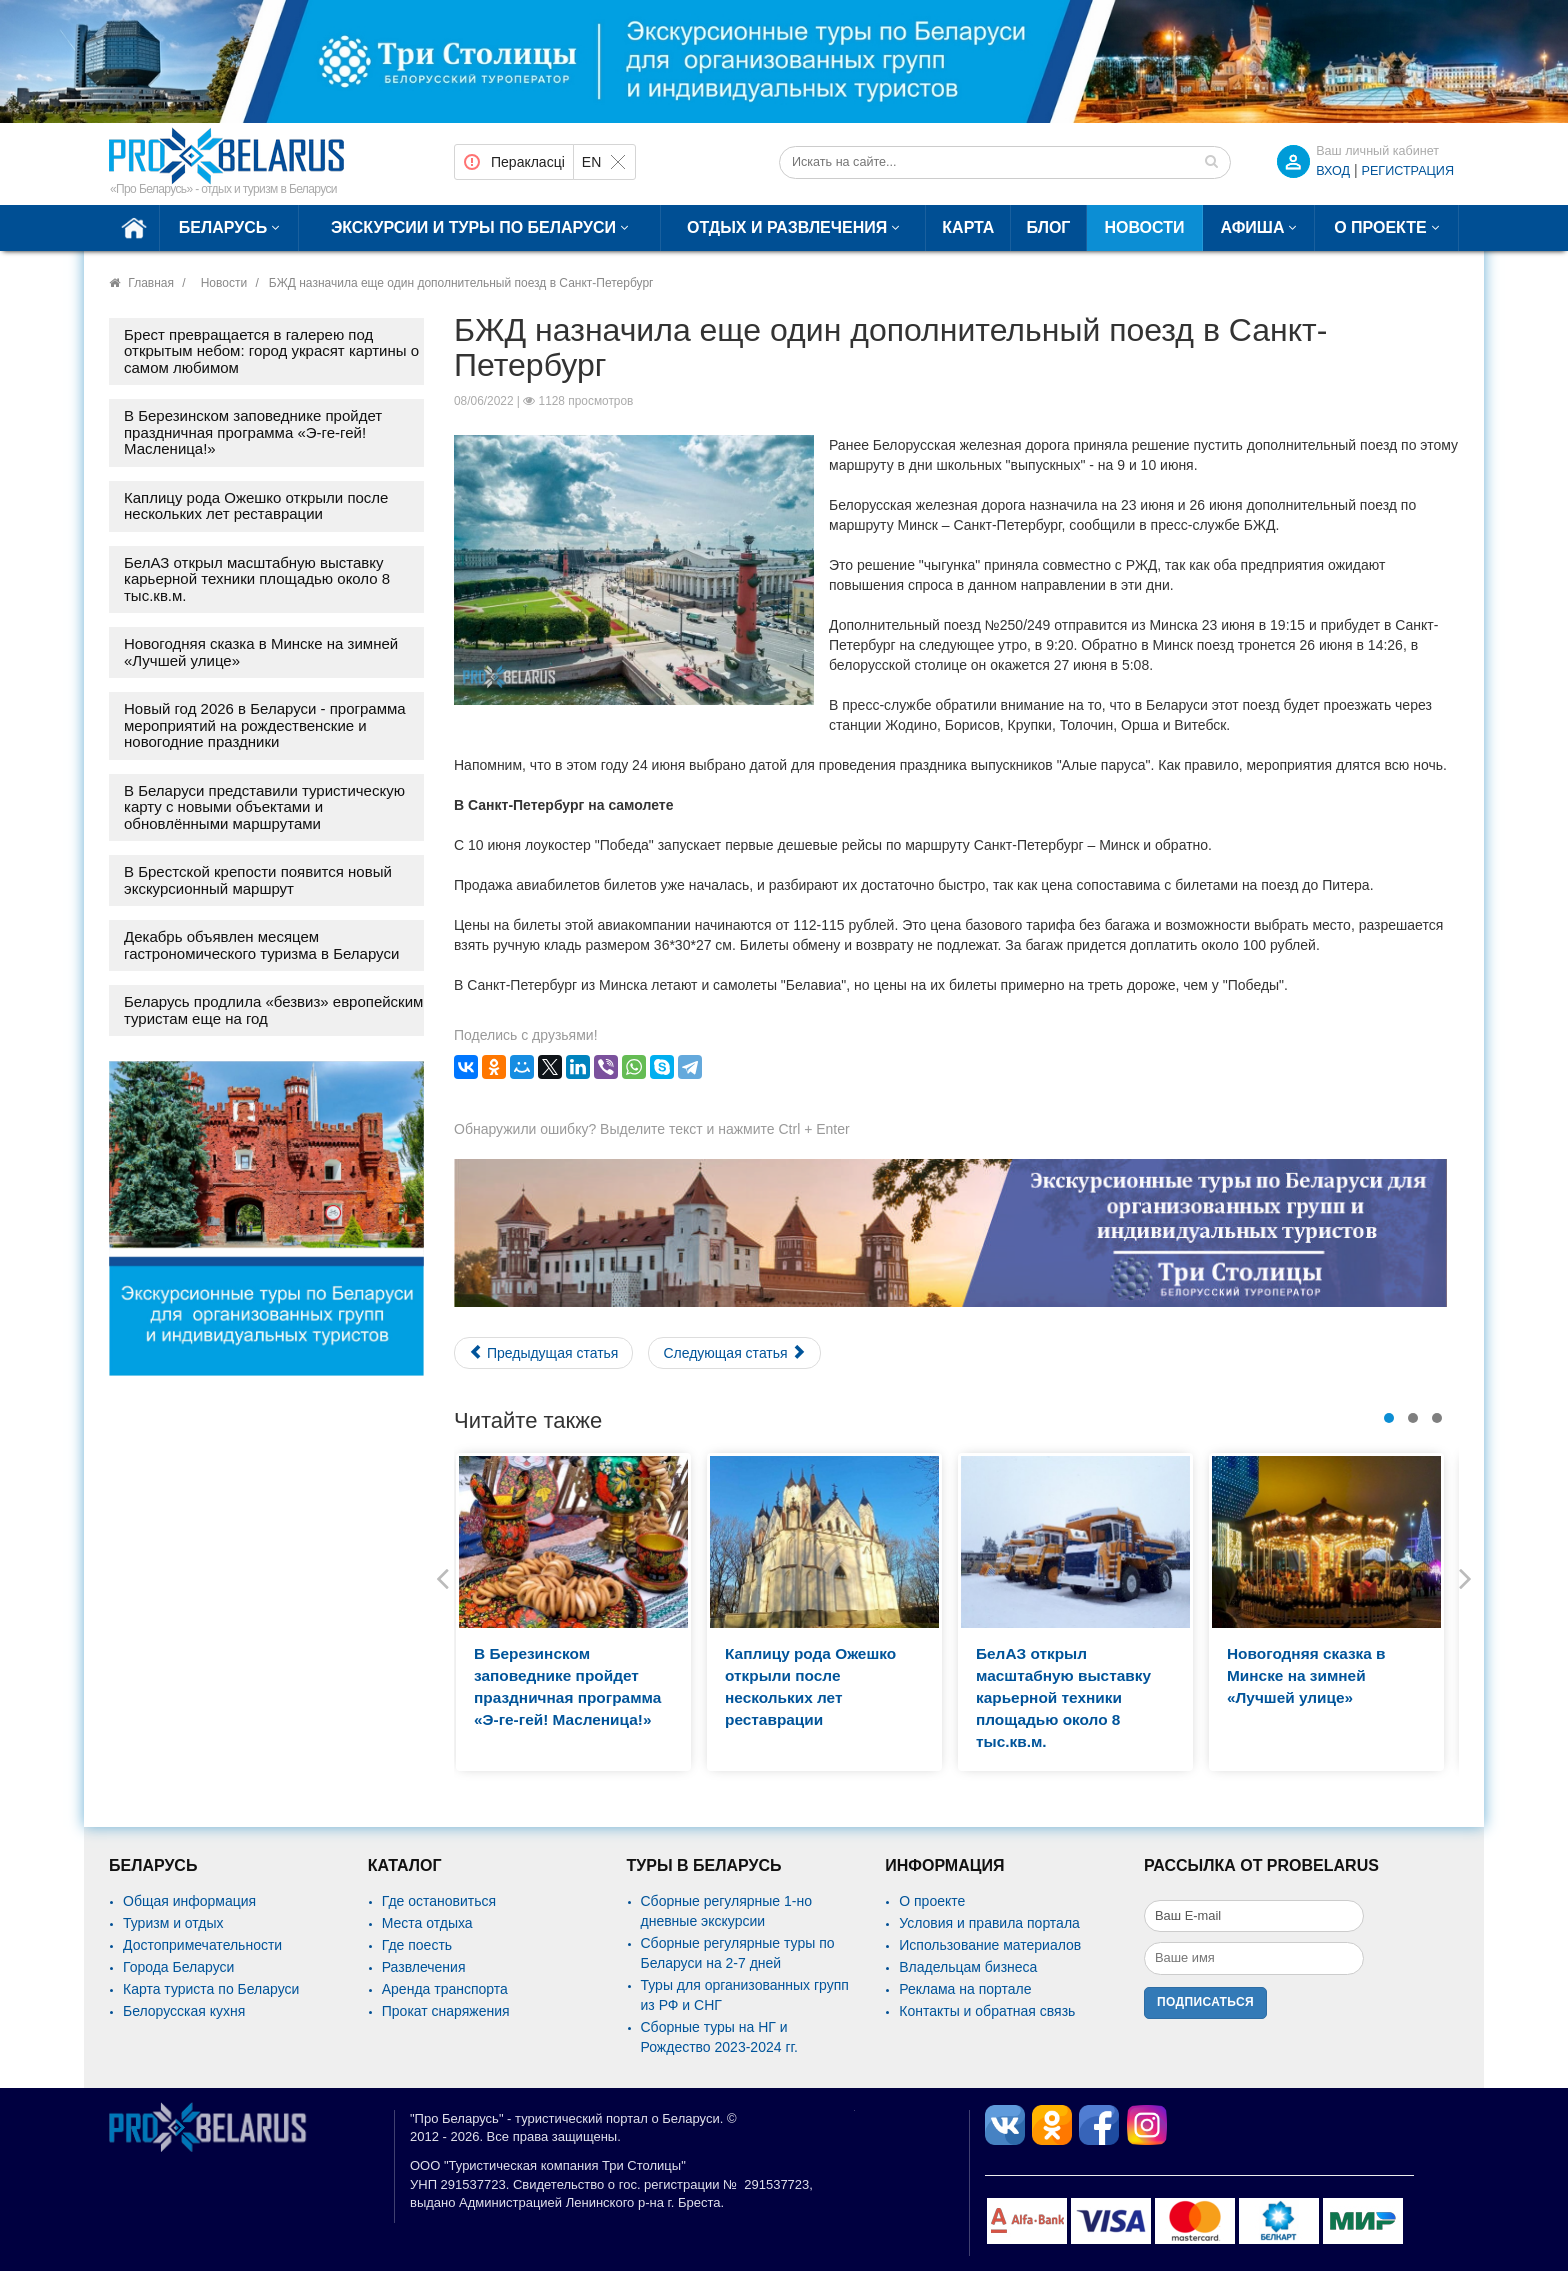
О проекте (1380, 227)
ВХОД (1333, 171)
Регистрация (1408, 171)
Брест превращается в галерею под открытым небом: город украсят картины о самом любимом (271, 351)
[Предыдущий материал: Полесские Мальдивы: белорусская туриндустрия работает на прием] (543, 1353)
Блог (1049, 227)
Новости (1144, 227)
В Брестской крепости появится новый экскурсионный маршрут (258, 880)
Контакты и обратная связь (987, 2011)
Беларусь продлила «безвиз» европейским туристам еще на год (273, 1010)
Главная (151, 283)
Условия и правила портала (989, 1923)
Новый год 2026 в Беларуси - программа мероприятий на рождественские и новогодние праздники (265, 725)
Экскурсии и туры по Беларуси (473, 227)
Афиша (1253, 227)
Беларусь (223, 227)
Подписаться (1205, 2002)
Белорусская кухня (184, 2011)
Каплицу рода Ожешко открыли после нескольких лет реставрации (256, 506)
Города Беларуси (178, 1967)
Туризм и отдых (173, 1923)
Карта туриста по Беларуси (211, 1989)
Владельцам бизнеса (968, 1967)
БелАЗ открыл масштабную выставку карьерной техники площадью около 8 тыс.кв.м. (257, 579)
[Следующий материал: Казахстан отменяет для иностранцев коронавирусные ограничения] (734, 1353)
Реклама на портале (965, 1989)
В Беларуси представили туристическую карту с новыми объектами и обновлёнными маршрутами (264, 807)
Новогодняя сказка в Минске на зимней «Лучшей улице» (261, 652)
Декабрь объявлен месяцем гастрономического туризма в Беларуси (261, 945)
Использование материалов (990, 1945)
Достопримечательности (202, 1945)
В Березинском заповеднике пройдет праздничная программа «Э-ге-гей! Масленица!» (253, 432)
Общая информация (189, 1901)
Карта (968, 227)
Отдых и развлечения (787, 227)
